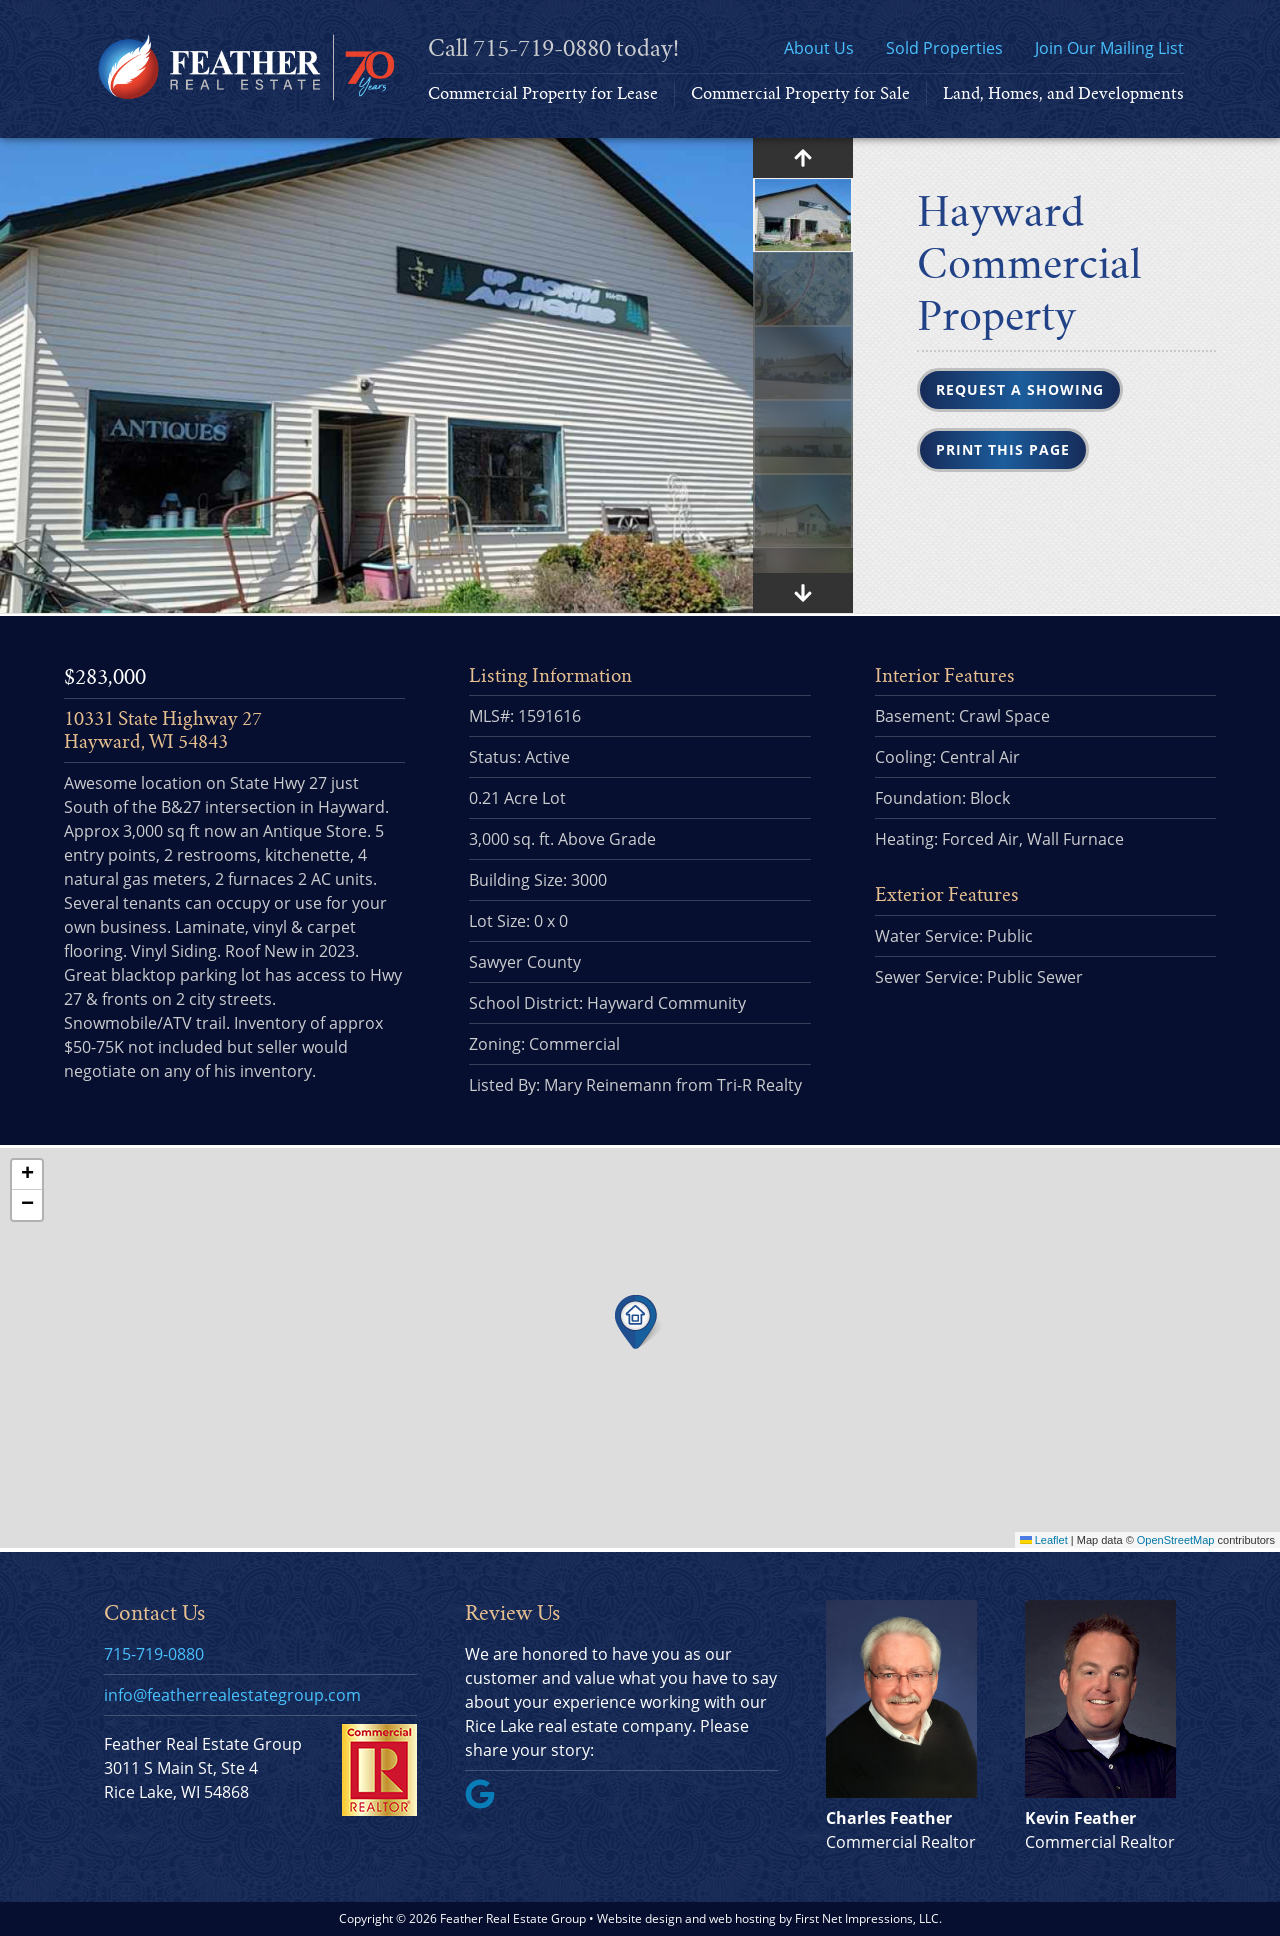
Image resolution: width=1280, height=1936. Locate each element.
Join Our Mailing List (1109, 48)
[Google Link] (488, 1803)
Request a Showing (1020, 389)
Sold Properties (944, 48)
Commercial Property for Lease (543, 93)
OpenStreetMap (1176, 1540)
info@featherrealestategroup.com (232, 1695)
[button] (638, 1322)
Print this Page (1003, 449)
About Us (819, 48)
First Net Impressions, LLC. (868, 1918)
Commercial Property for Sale (800, 93)
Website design (639, 1918)
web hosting (742, 1918)
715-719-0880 (542, 48)
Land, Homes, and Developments (1063, 93)
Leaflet (1044, 1540)
